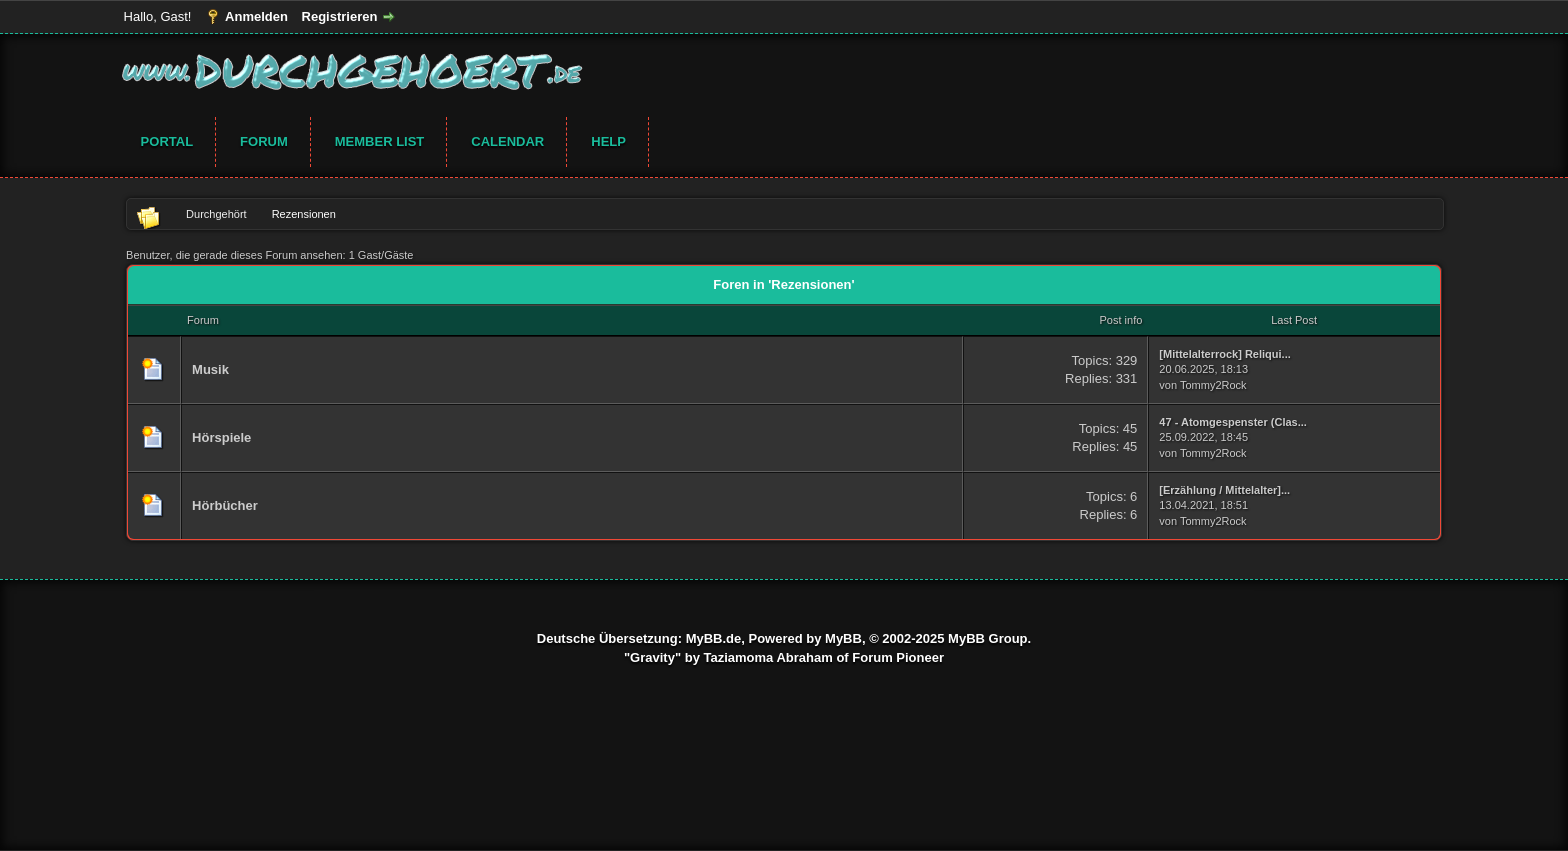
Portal (167, 141)
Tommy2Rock (1213, 385)
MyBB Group (987, 638)
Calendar (507, 141)
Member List (380, 141)
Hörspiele (221, 437)
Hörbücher (225, 505)
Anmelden (256, 16)
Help (608, 141)
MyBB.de (714, 638)
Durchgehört (216, 214)
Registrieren (340, 16)
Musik (210, 369)
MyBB (843, 638)
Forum (264, 141)
